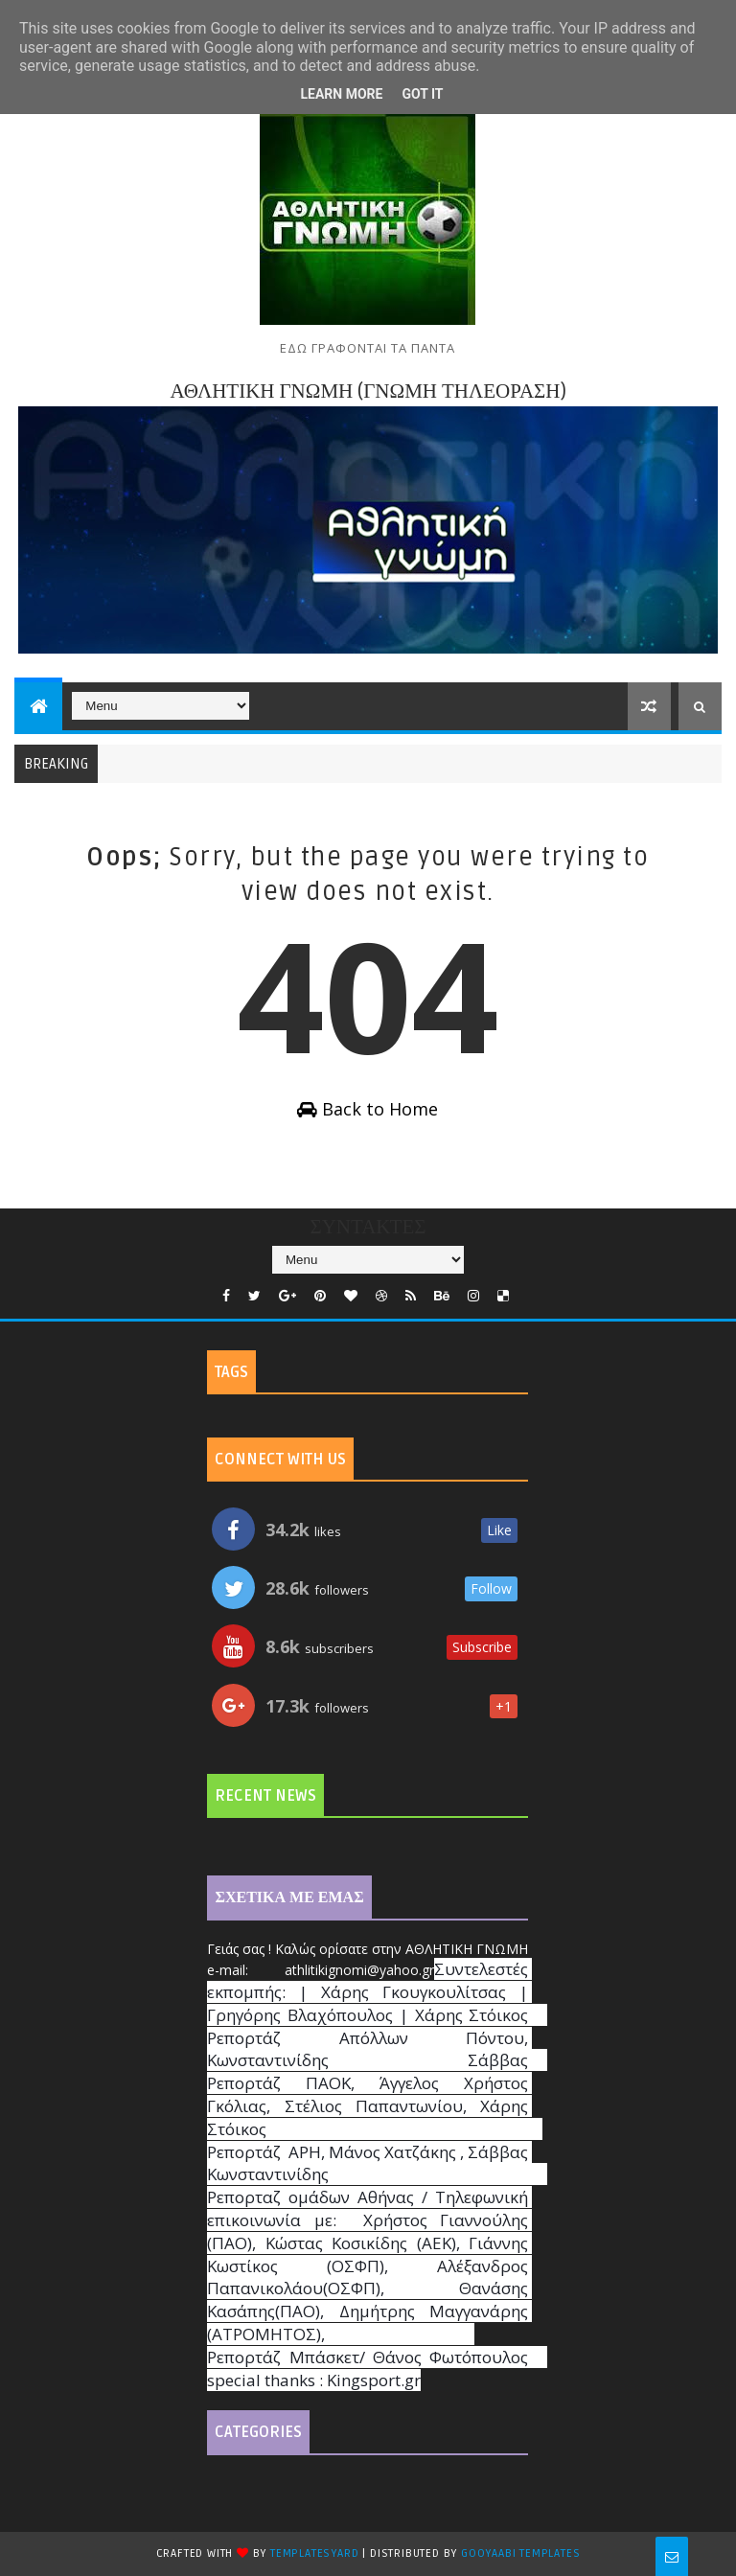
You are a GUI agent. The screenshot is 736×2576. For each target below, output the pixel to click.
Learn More (341, 94)
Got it (422, 94)
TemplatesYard (314, 2553)
